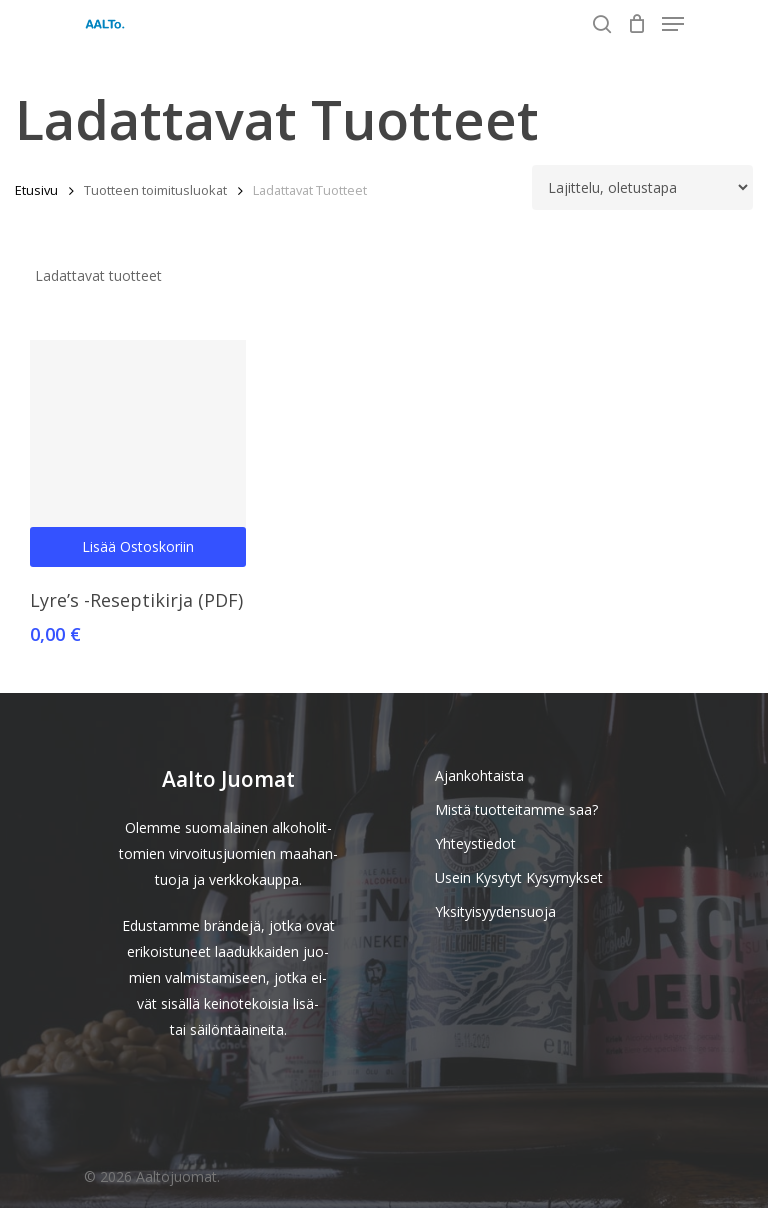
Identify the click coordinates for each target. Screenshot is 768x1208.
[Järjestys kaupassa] (642, 187)
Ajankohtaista (479, 775)
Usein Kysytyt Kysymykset (519, 877)
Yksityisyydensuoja (495, 911)
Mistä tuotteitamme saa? (516, 809)
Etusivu (36, 190)
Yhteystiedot (475, 843)
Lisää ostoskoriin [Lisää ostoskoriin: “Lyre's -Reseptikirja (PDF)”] (138, 546)
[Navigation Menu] (673, 24)
